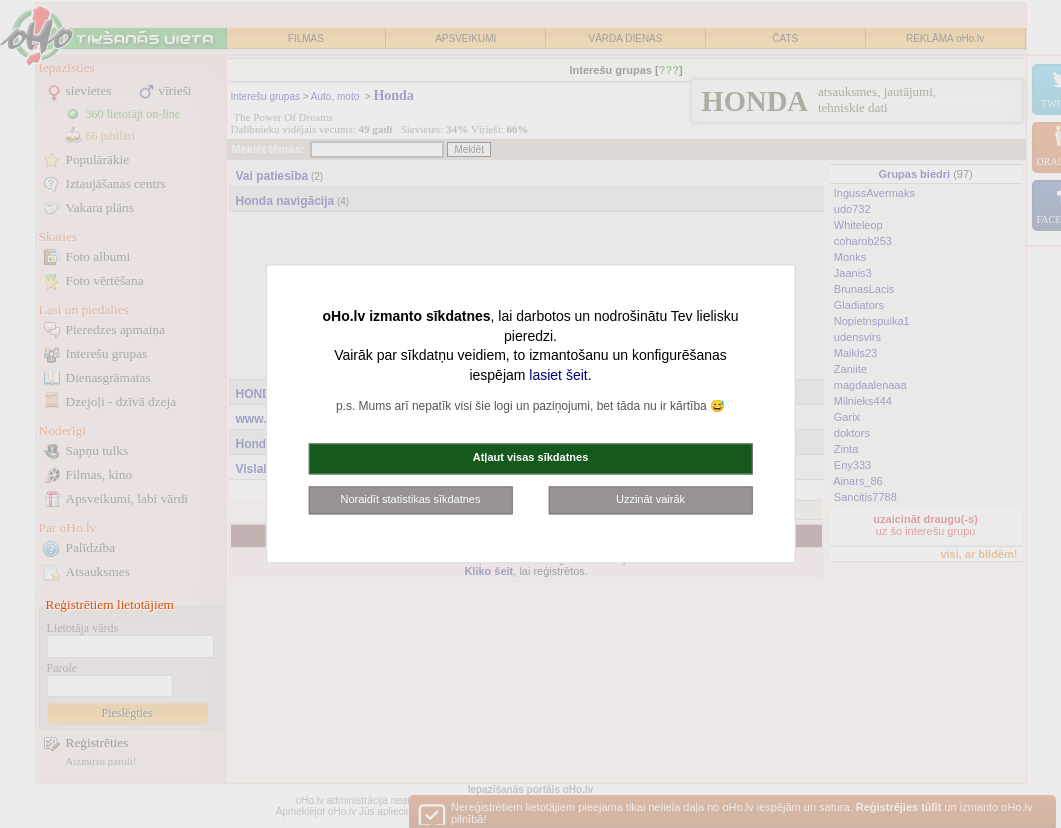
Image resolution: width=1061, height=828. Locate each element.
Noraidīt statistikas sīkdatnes (410, 499)
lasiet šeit (558, 375)
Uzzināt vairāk (650, 499)
